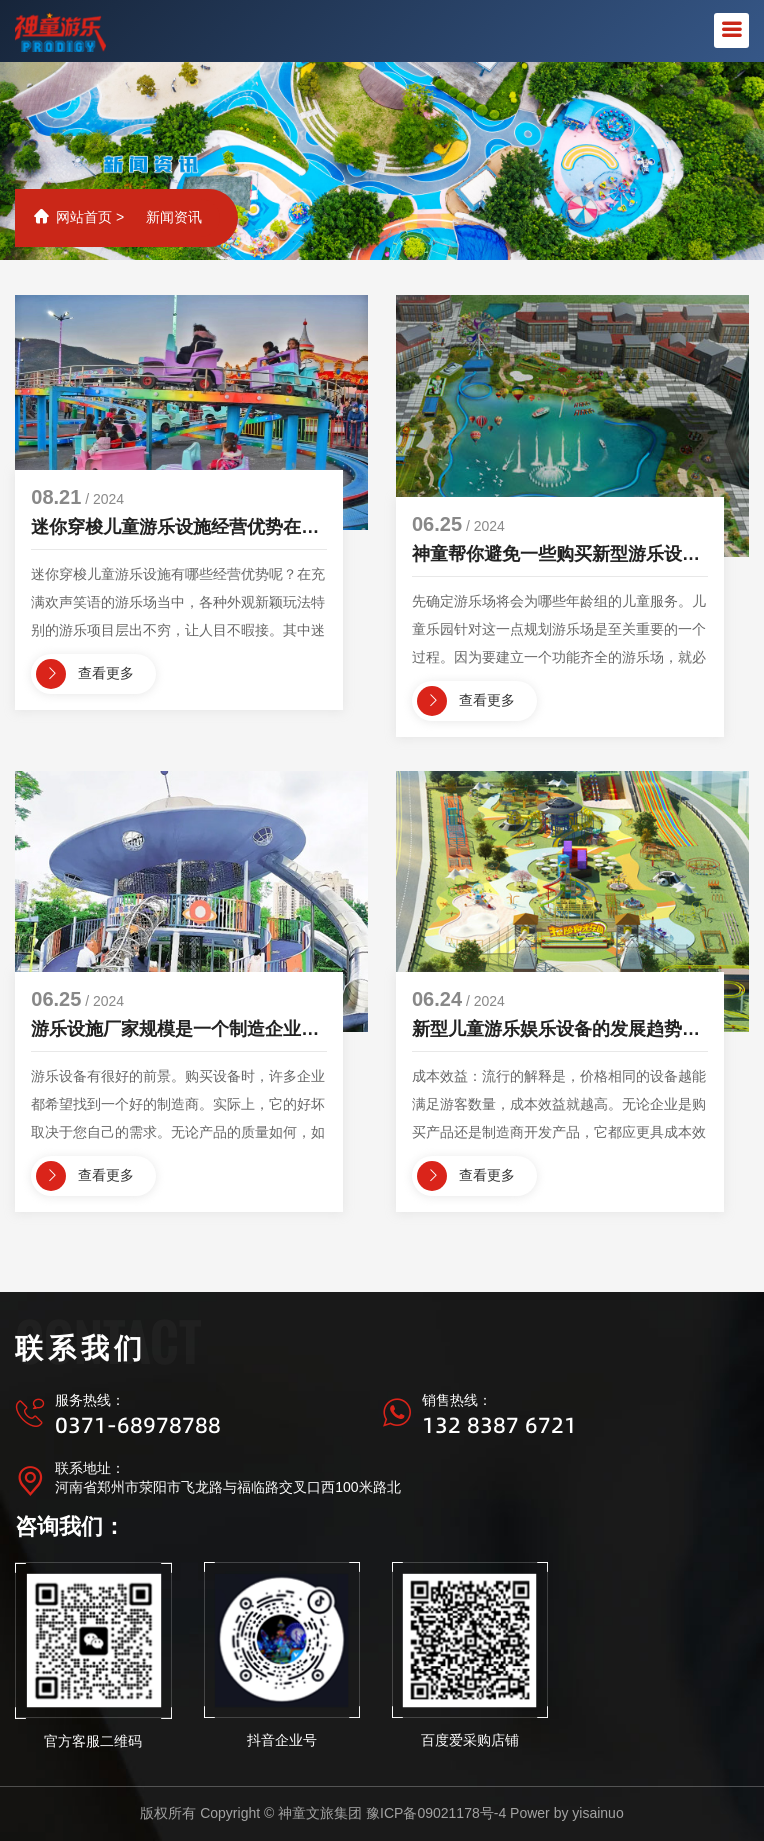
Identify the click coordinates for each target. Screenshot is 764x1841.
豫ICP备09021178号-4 (436, 1813)
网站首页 (84, 217)
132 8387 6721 (499, 1425)
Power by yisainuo (567, 1813)
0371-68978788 (138, 1425)
